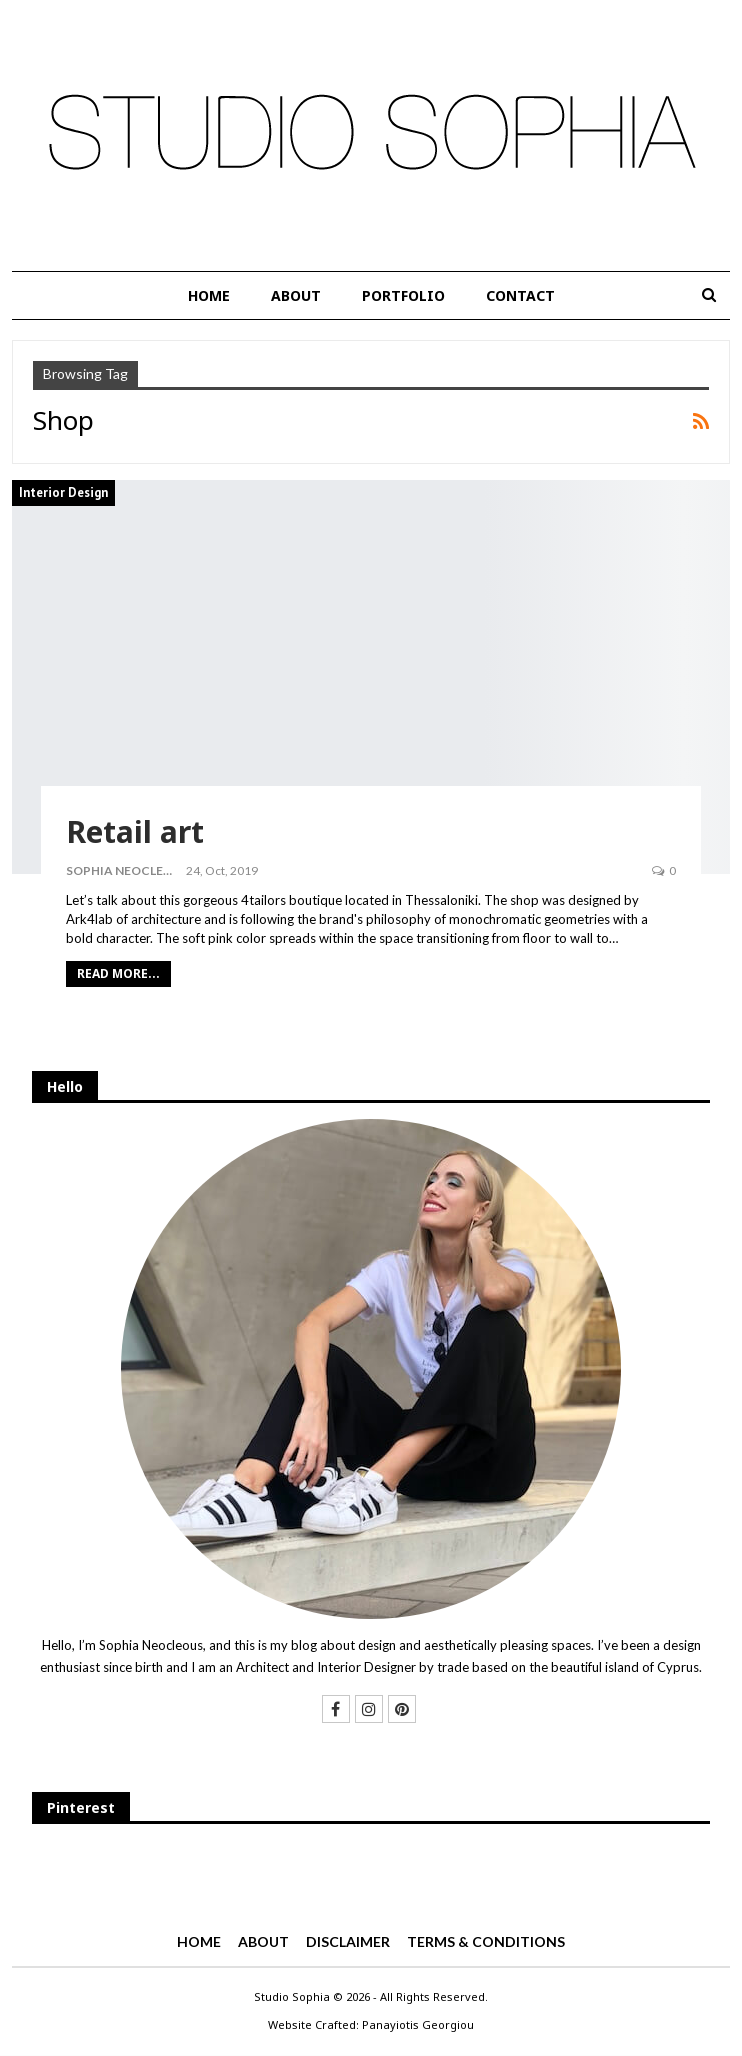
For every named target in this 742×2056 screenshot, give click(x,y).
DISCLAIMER (348, 1941)
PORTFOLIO (403, 295)
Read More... (118, 973)
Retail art (135, 831)
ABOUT (296, 295)
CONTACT (520, 295)
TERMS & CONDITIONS (486, 1941)
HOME (209, 295)
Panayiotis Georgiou (418, 2024)
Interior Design (63, 492)
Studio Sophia (292, 1996)
